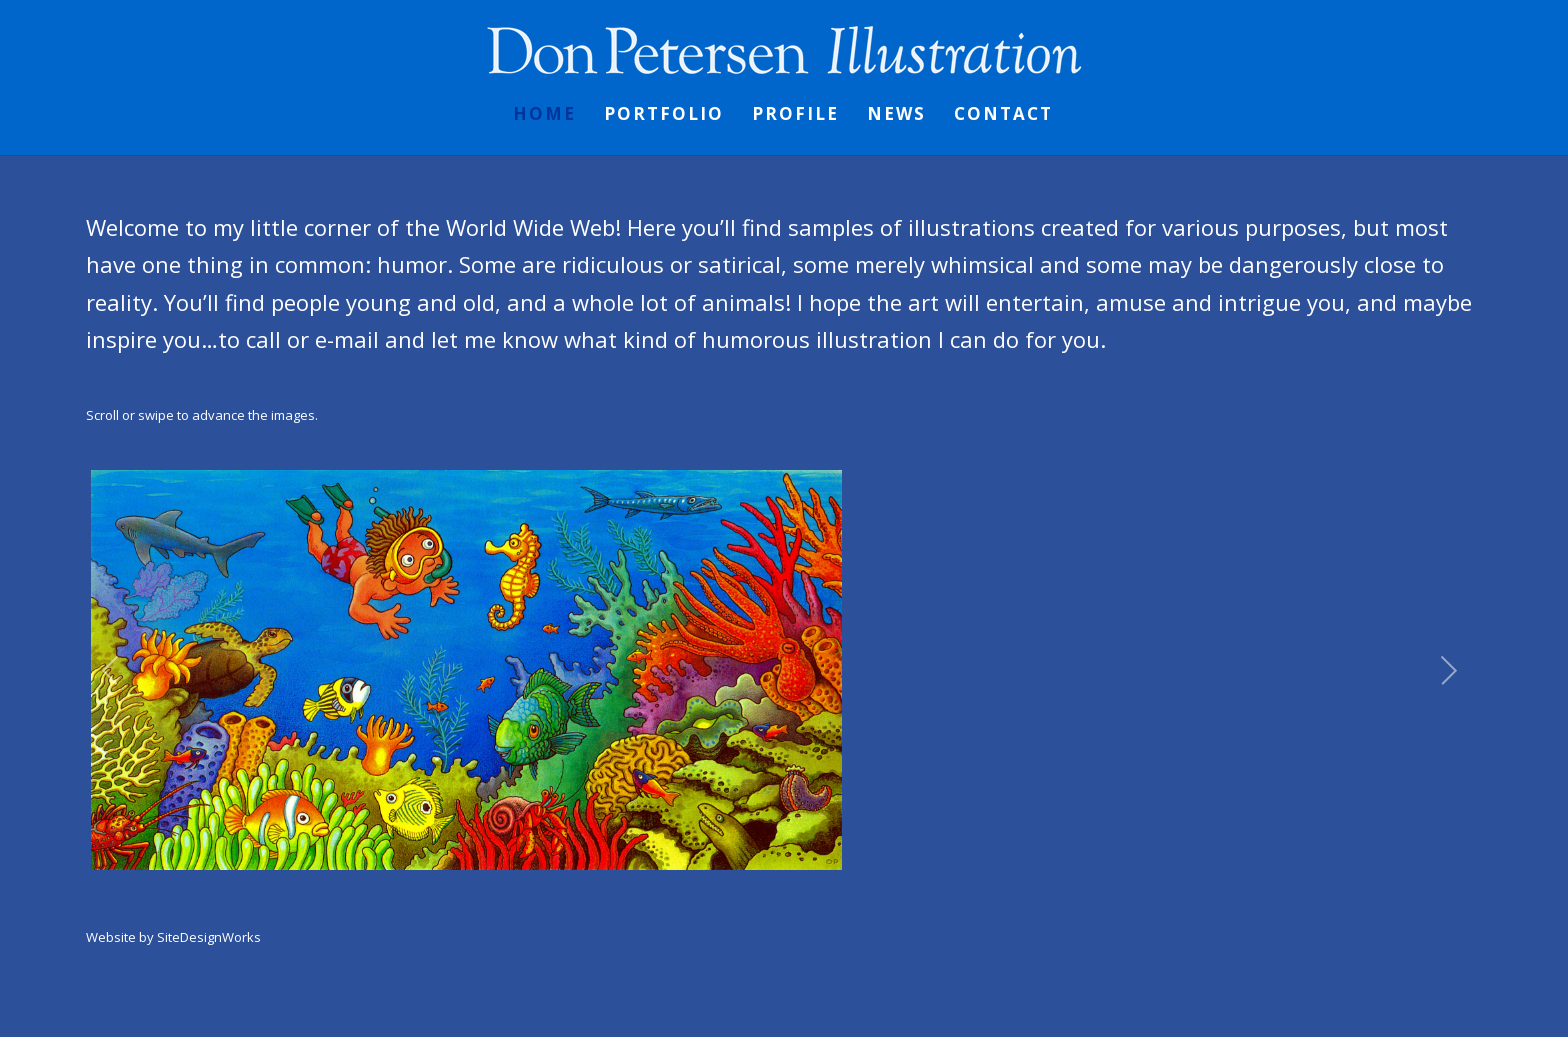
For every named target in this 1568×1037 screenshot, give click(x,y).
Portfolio (664, 116)
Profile (795, 116)
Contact (1003, 116)
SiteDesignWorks (209, 937)
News (896, 116)
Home (544, 116)
